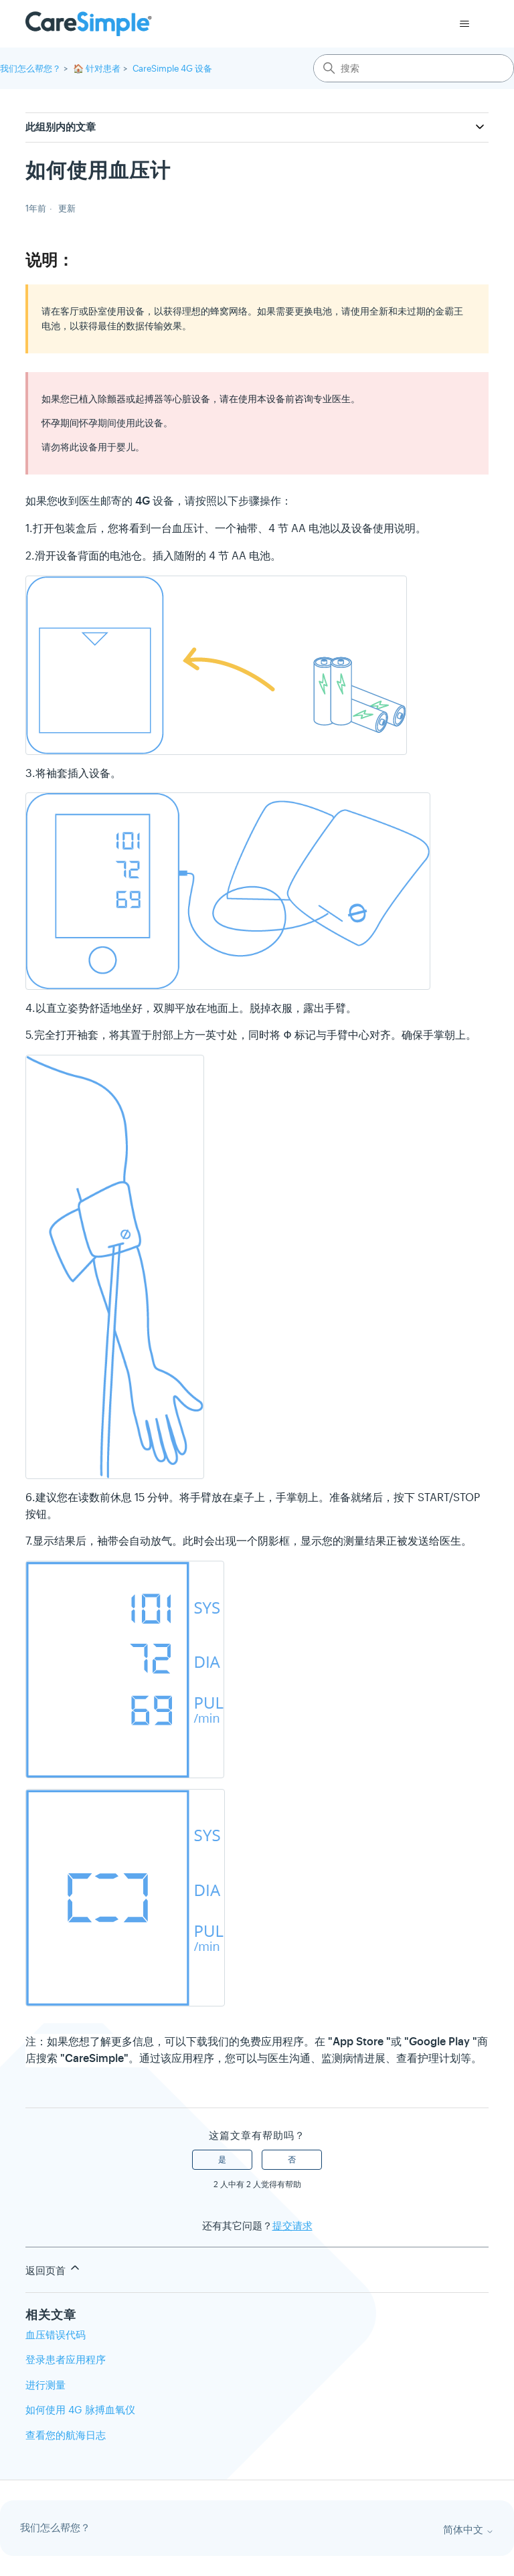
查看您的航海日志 (65, 2435)
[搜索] (413, 68)
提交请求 (292, 2225)
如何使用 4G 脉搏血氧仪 (80, 2409)
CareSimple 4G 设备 (172, 68)
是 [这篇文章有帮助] (222, 2159)
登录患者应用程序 (65, 2359)
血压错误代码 (55, 2334)
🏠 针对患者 (96, 68)
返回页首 (53, 2269)
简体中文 (468, 2530)
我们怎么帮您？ (30, 68)
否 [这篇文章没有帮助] (292, 2159)
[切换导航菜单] (465, 24)
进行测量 (45, 2385)
